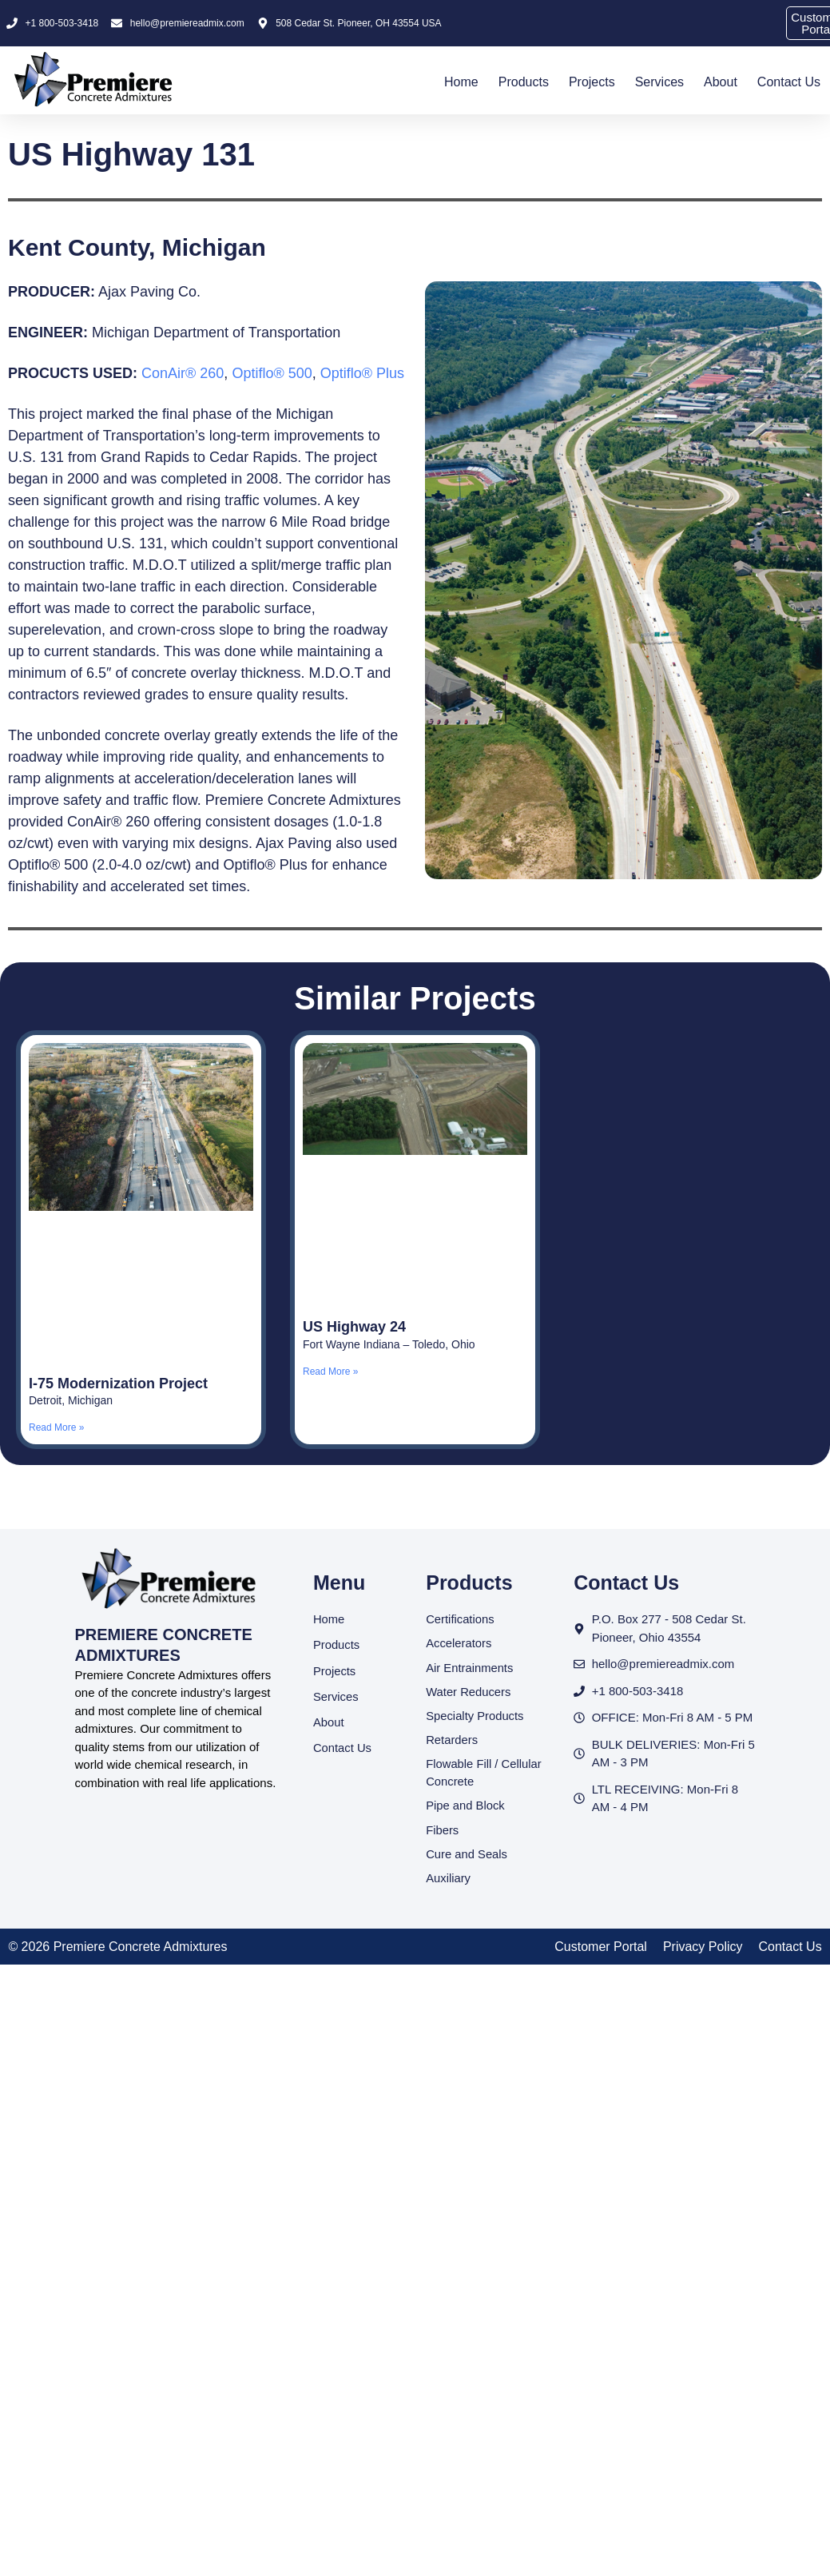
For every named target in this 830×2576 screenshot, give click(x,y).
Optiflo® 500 (272, 373)
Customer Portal (600, 1949)
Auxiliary (448, 1881)
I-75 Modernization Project (118, 1384)
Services (659, 82)
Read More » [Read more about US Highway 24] (330, 1371)
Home (461, 82)
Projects (592, 82)
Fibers (442, 1832)
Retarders (452, 1741)
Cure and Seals (467, 1856)
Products (523, 82)
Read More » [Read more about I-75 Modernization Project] (56, 1427)
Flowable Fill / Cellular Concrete (484, 1774)
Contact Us (788, 82)
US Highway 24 (354, 1327)
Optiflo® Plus (362, 373)
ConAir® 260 (182, 373)
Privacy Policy (703, 1949)
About (720, 82)
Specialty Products (475, 1716)
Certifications (460, 1619)
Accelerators (459, 1643)
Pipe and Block (466, 1807)
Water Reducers (469, 1692)
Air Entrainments (470, 1667)
